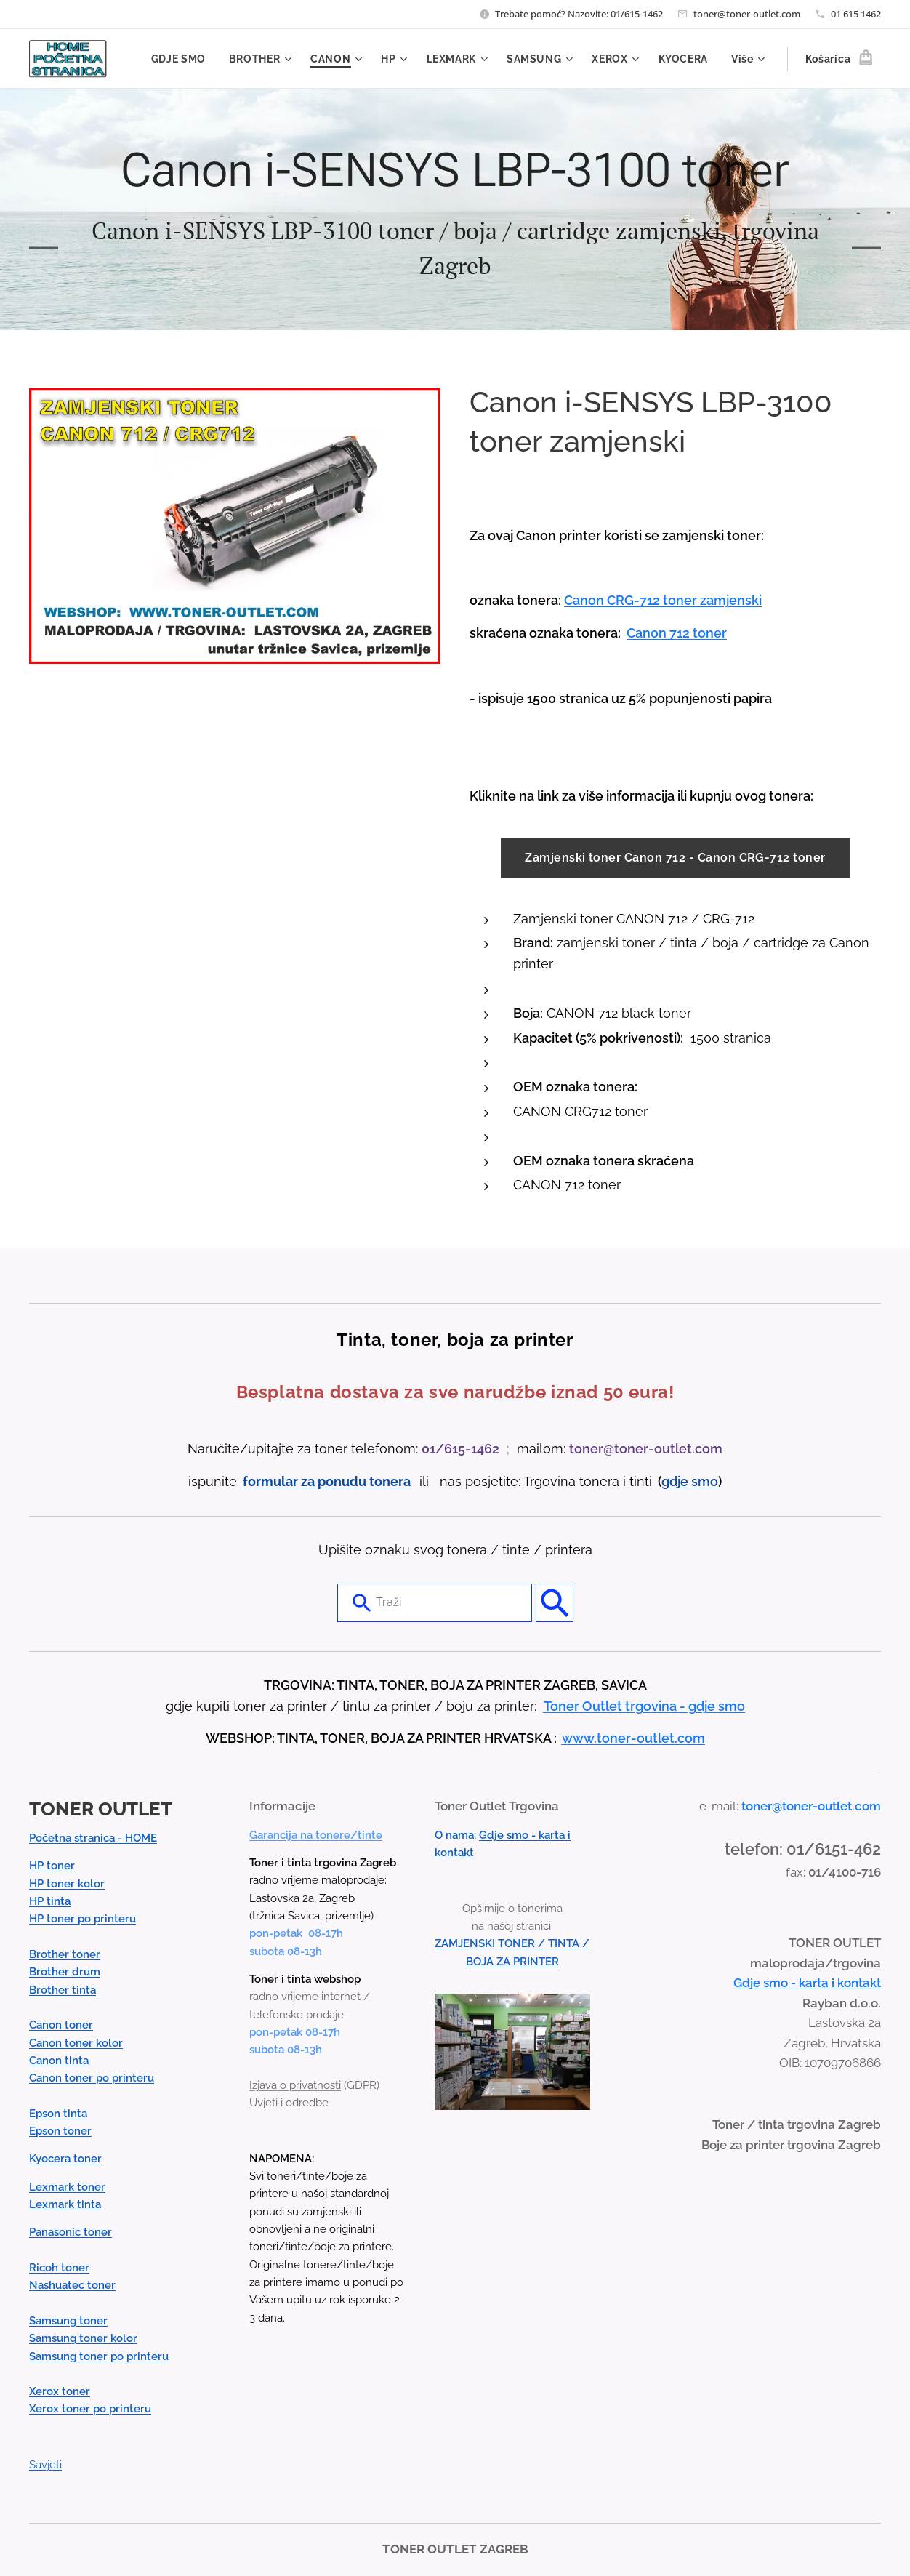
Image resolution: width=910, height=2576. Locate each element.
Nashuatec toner (72, 2285)
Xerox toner (59, 2392)
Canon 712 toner (677, 633)
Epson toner (60, 2131)
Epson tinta (58, 2113)
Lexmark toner (67, 2187)
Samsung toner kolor (83, 2339)
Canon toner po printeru (91, 2078)
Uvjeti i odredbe (289, 2103)
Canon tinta (59, 2060)
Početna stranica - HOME (93, 1838)
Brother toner (64, 1955)
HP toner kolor (67, 1883)
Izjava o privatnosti (295, 2085)
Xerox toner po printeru (90, 2409)
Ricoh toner (59, 2268)
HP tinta (50, 1902)
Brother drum (64, 1972)
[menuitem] (180, 59)
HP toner (52, 1866)
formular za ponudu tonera (327, 1481)
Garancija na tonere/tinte (315, 1835)
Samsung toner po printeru (99, 2356)
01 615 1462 (856, 13)
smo (704, 1481)
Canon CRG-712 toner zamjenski (663, 600)
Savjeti (45, 2465)
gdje (676, 1481)
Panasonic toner (70, 2232)
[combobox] (434, 1603)
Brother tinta (62, 1990)
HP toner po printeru (82, 1919)
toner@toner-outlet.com (746, 13)
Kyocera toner (65, 2159)
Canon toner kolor (76, 2043)
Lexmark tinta (65, 2205)
